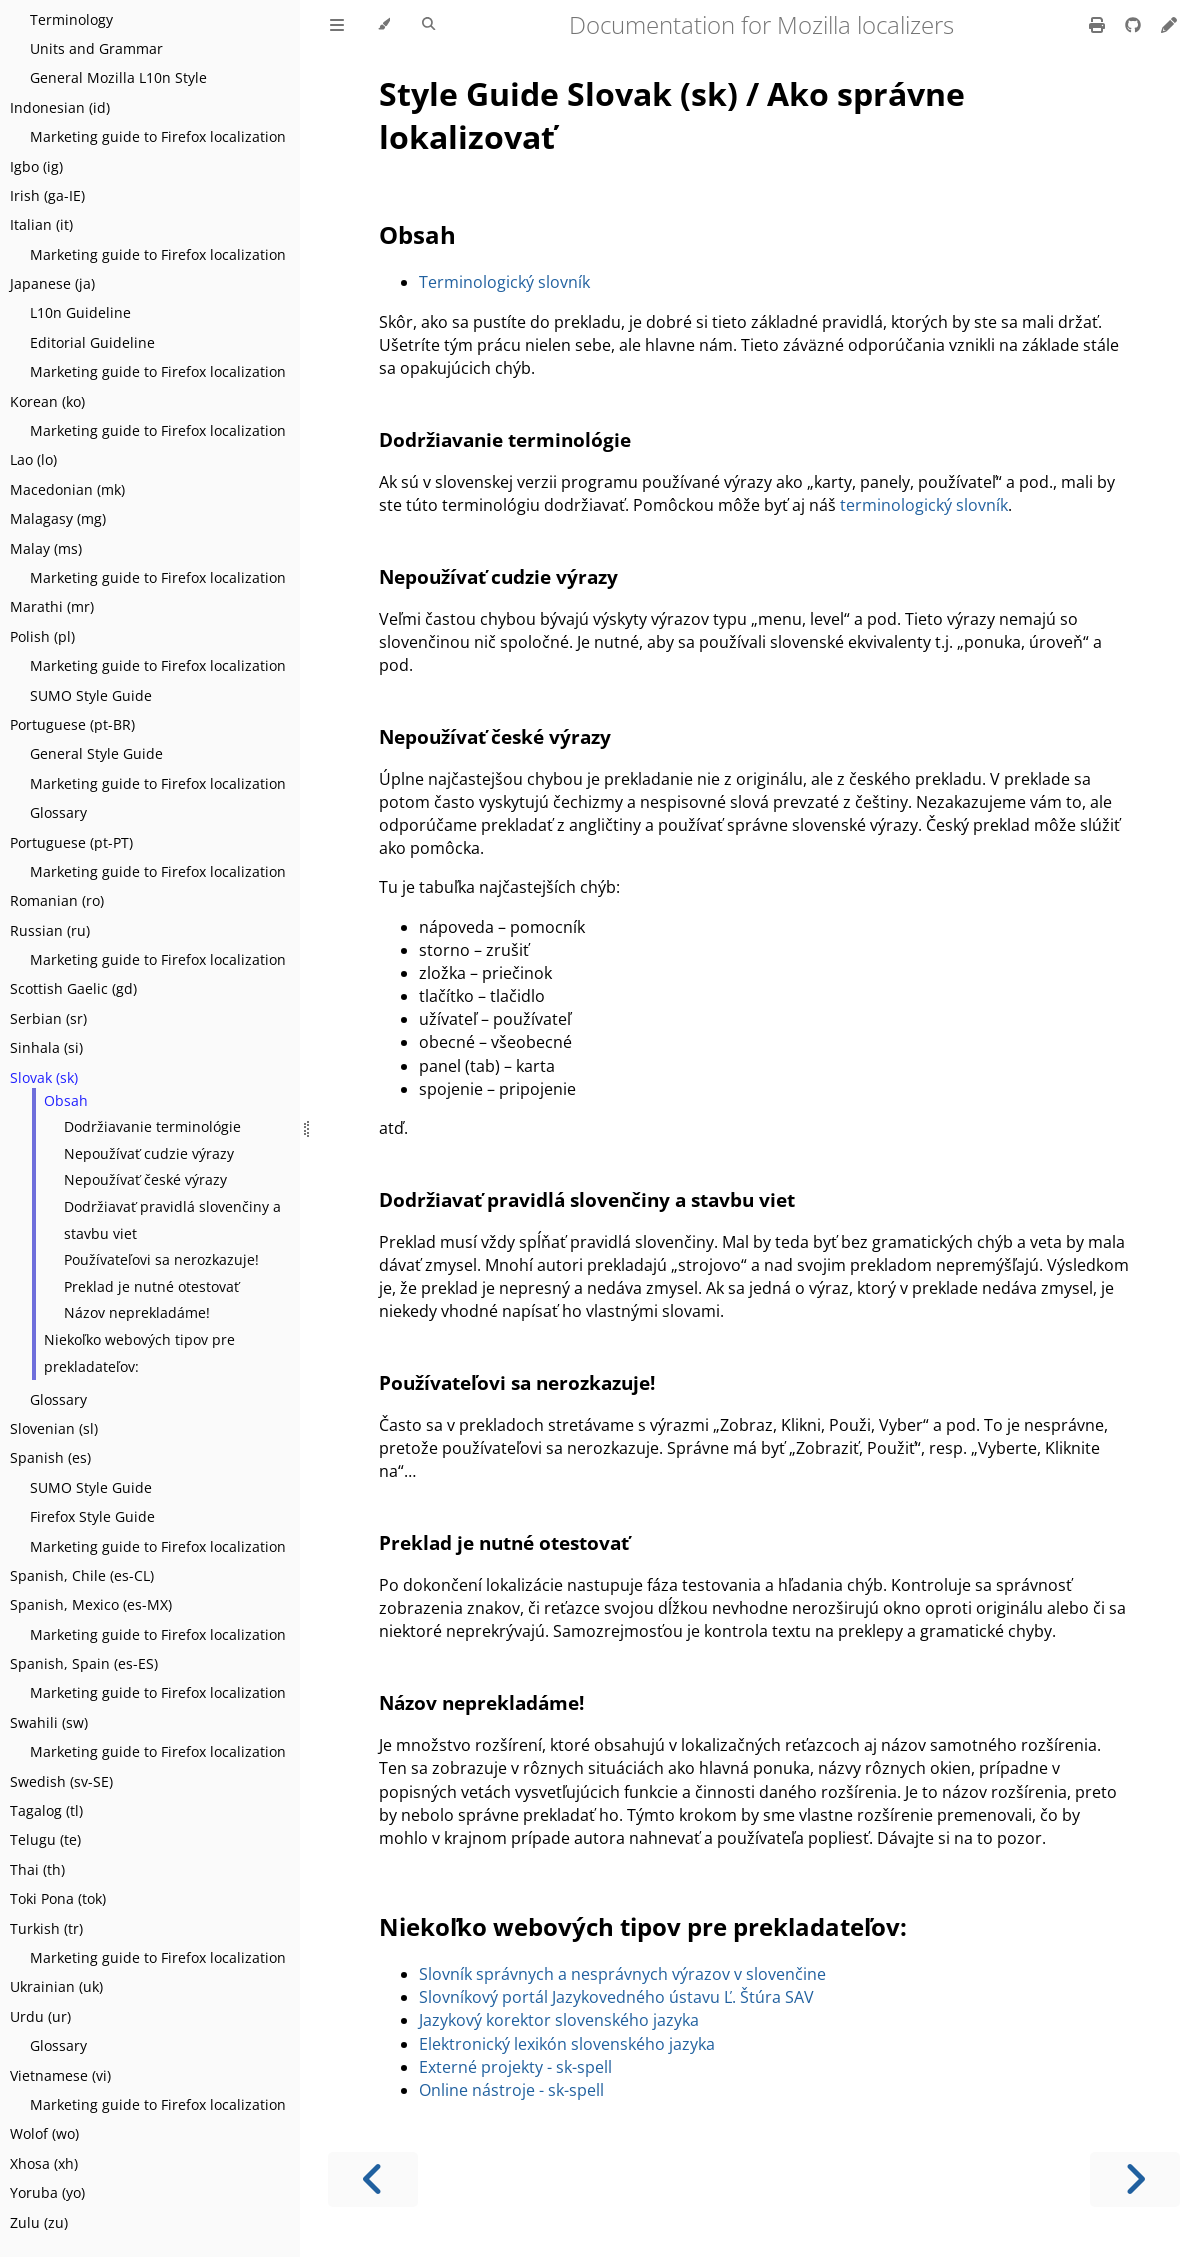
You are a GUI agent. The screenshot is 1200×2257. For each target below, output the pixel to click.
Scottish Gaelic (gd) (73, 988)
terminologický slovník (924, 505)
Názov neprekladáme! (137, 1312)
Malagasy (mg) (58, 518)
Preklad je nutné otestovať (151, 1286)
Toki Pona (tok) (58, 1898)
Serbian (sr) (48, 1018)
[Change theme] (383, 25)
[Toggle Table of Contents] (337, 25)
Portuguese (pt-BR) (72, 724)
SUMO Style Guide (91, 695)
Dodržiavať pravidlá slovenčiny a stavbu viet (172, 1220)
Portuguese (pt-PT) (71, 842)
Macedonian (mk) (67, 489)
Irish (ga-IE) (47, 195)
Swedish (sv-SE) (61, 1781)
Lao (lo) (33, 459)
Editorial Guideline (92, 342)
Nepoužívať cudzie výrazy (149, 1153)
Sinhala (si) (46, 1047)
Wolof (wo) (44, 2133)
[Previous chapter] (373, 2179)
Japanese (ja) (52, 283)
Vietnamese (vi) (60, 2075)
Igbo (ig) (36, 166)
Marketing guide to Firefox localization (158, 136)
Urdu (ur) (40, 2016)
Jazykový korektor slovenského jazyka (559, 2020)
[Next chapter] (1135, 2179)
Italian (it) (41, 224)
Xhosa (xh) (44, 2163)
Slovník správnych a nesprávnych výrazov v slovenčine (622, 1974)
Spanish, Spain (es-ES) (84, 1663)
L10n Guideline (80, 312)
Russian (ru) (50, 930)
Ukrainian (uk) (56, 1986)
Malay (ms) (46, 548)
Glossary (58, 812)
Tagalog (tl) (46, 1810)
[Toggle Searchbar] (428, 25)
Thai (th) (37, 1869)
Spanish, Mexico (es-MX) (91, 1604)
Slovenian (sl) (54, 1428)
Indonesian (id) (60, 107)
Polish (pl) (42, 636)
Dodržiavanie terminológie (152, 1126)
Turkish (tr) (46, 1928)
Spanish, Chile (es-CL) (82, 1575)
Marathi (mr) (52, 606)
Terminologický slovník (504, 282)
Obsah (66, 1100)
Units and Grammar (96, 48)
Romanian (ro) (57, 900)
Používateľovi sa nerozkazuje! (161, 1259)
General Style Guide (96, 753)
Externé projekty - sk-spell (515, 2067)
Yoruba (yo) (47, 2192)
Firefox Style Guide (92, 1516)
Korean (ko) (47, 401)
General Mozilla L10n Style (118, 77)
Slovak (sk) (44, 1077)
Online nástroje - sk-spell (511, 2090)
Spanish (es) (50, 1457)
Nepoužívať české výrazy (145, 1179)
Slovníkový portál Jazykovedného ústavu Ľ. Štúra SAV (616, 1997)
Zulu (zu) (39, 2222)
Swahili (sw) (49, 1722)
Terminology (71, 19)
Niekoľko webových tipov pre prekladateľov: (139, 1353)
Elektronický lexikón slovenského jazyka (567, 2044)
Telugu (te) (45, 1839)
